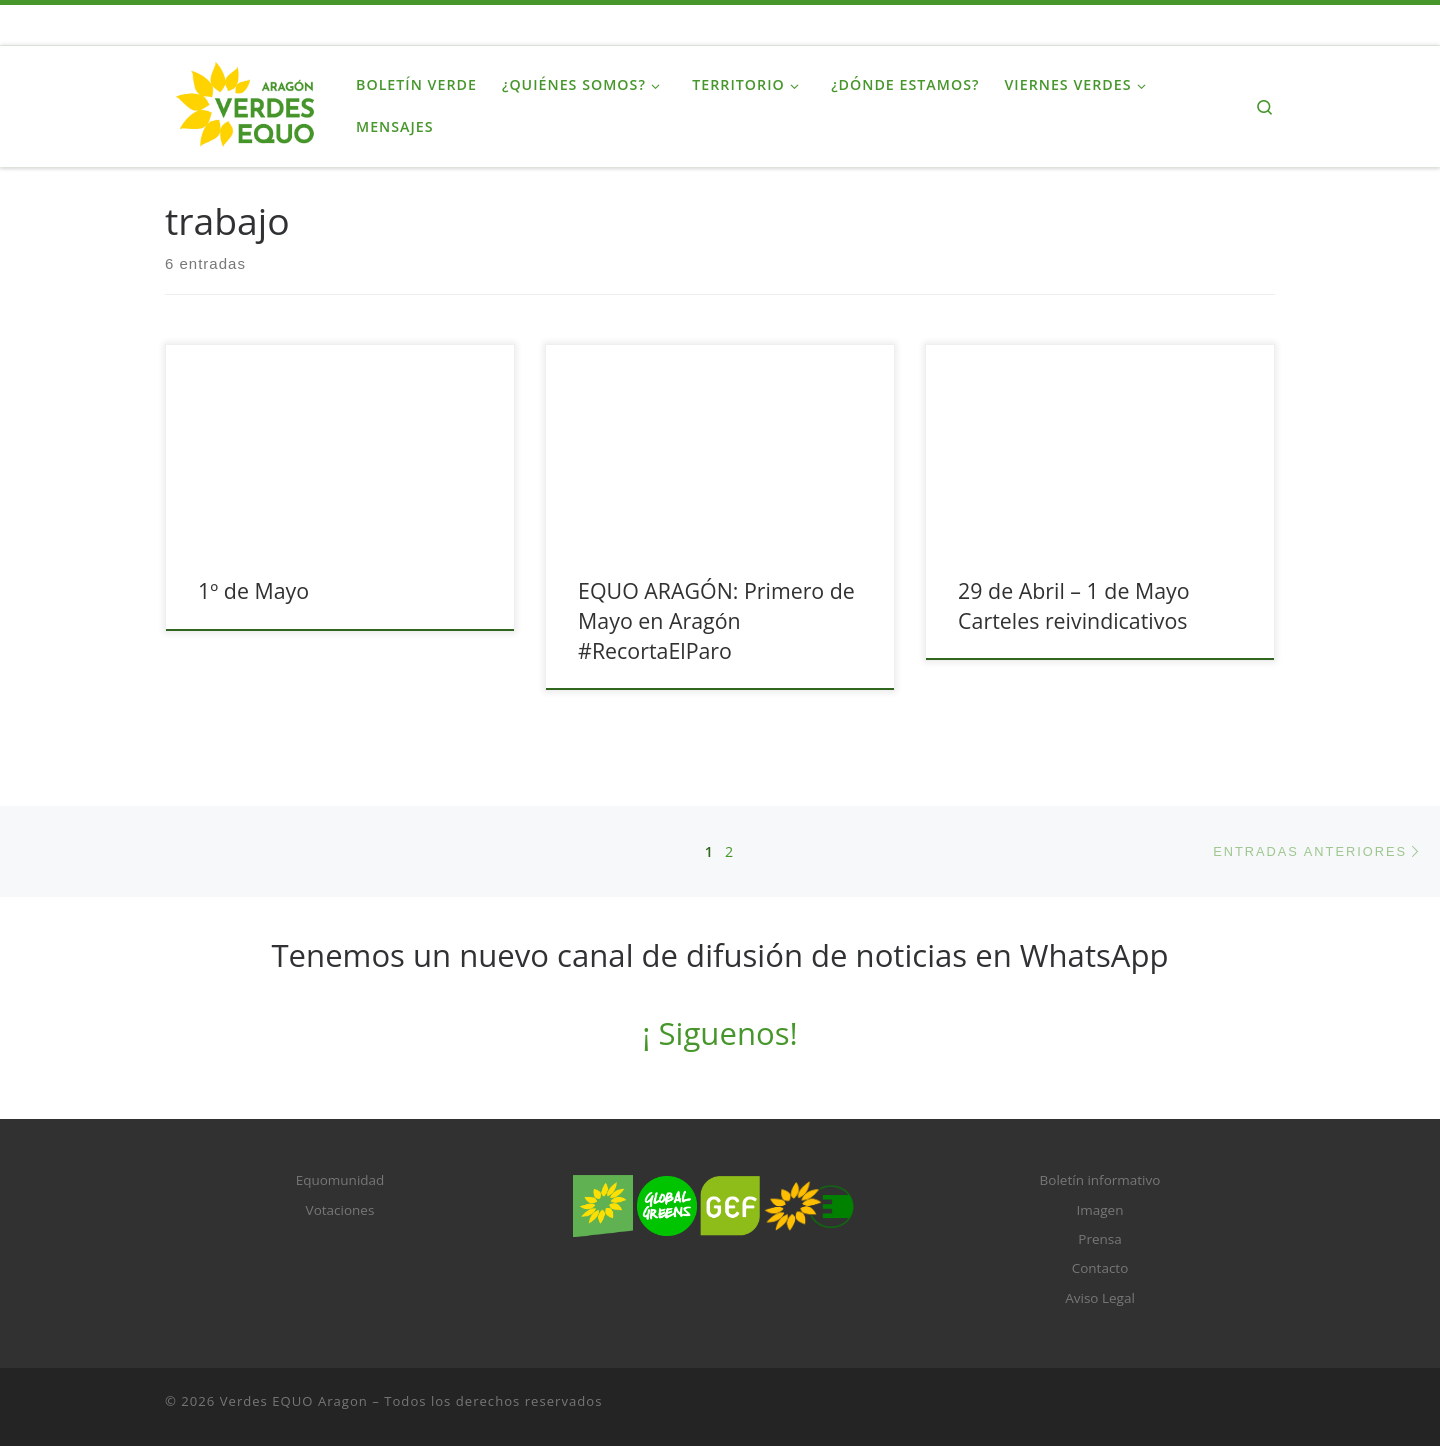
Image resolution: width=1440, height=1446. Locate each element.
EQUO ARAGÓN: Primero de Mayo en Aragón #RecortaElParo (716, 620)
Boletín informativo (1100, 1180)
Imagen (1100, 1210)
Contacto (1100, 1268)
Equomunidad (340, 1180)
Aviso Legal (1100, 1298)
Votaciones (340, 1210)
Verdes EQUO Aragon (294, 1401)
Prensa (1099, 1239)
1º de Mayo (253, 590)
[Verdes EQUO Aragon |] (245, 102)
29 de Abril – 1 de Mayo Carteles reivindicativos (1073, 605)
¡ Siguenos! (719, 1033)
